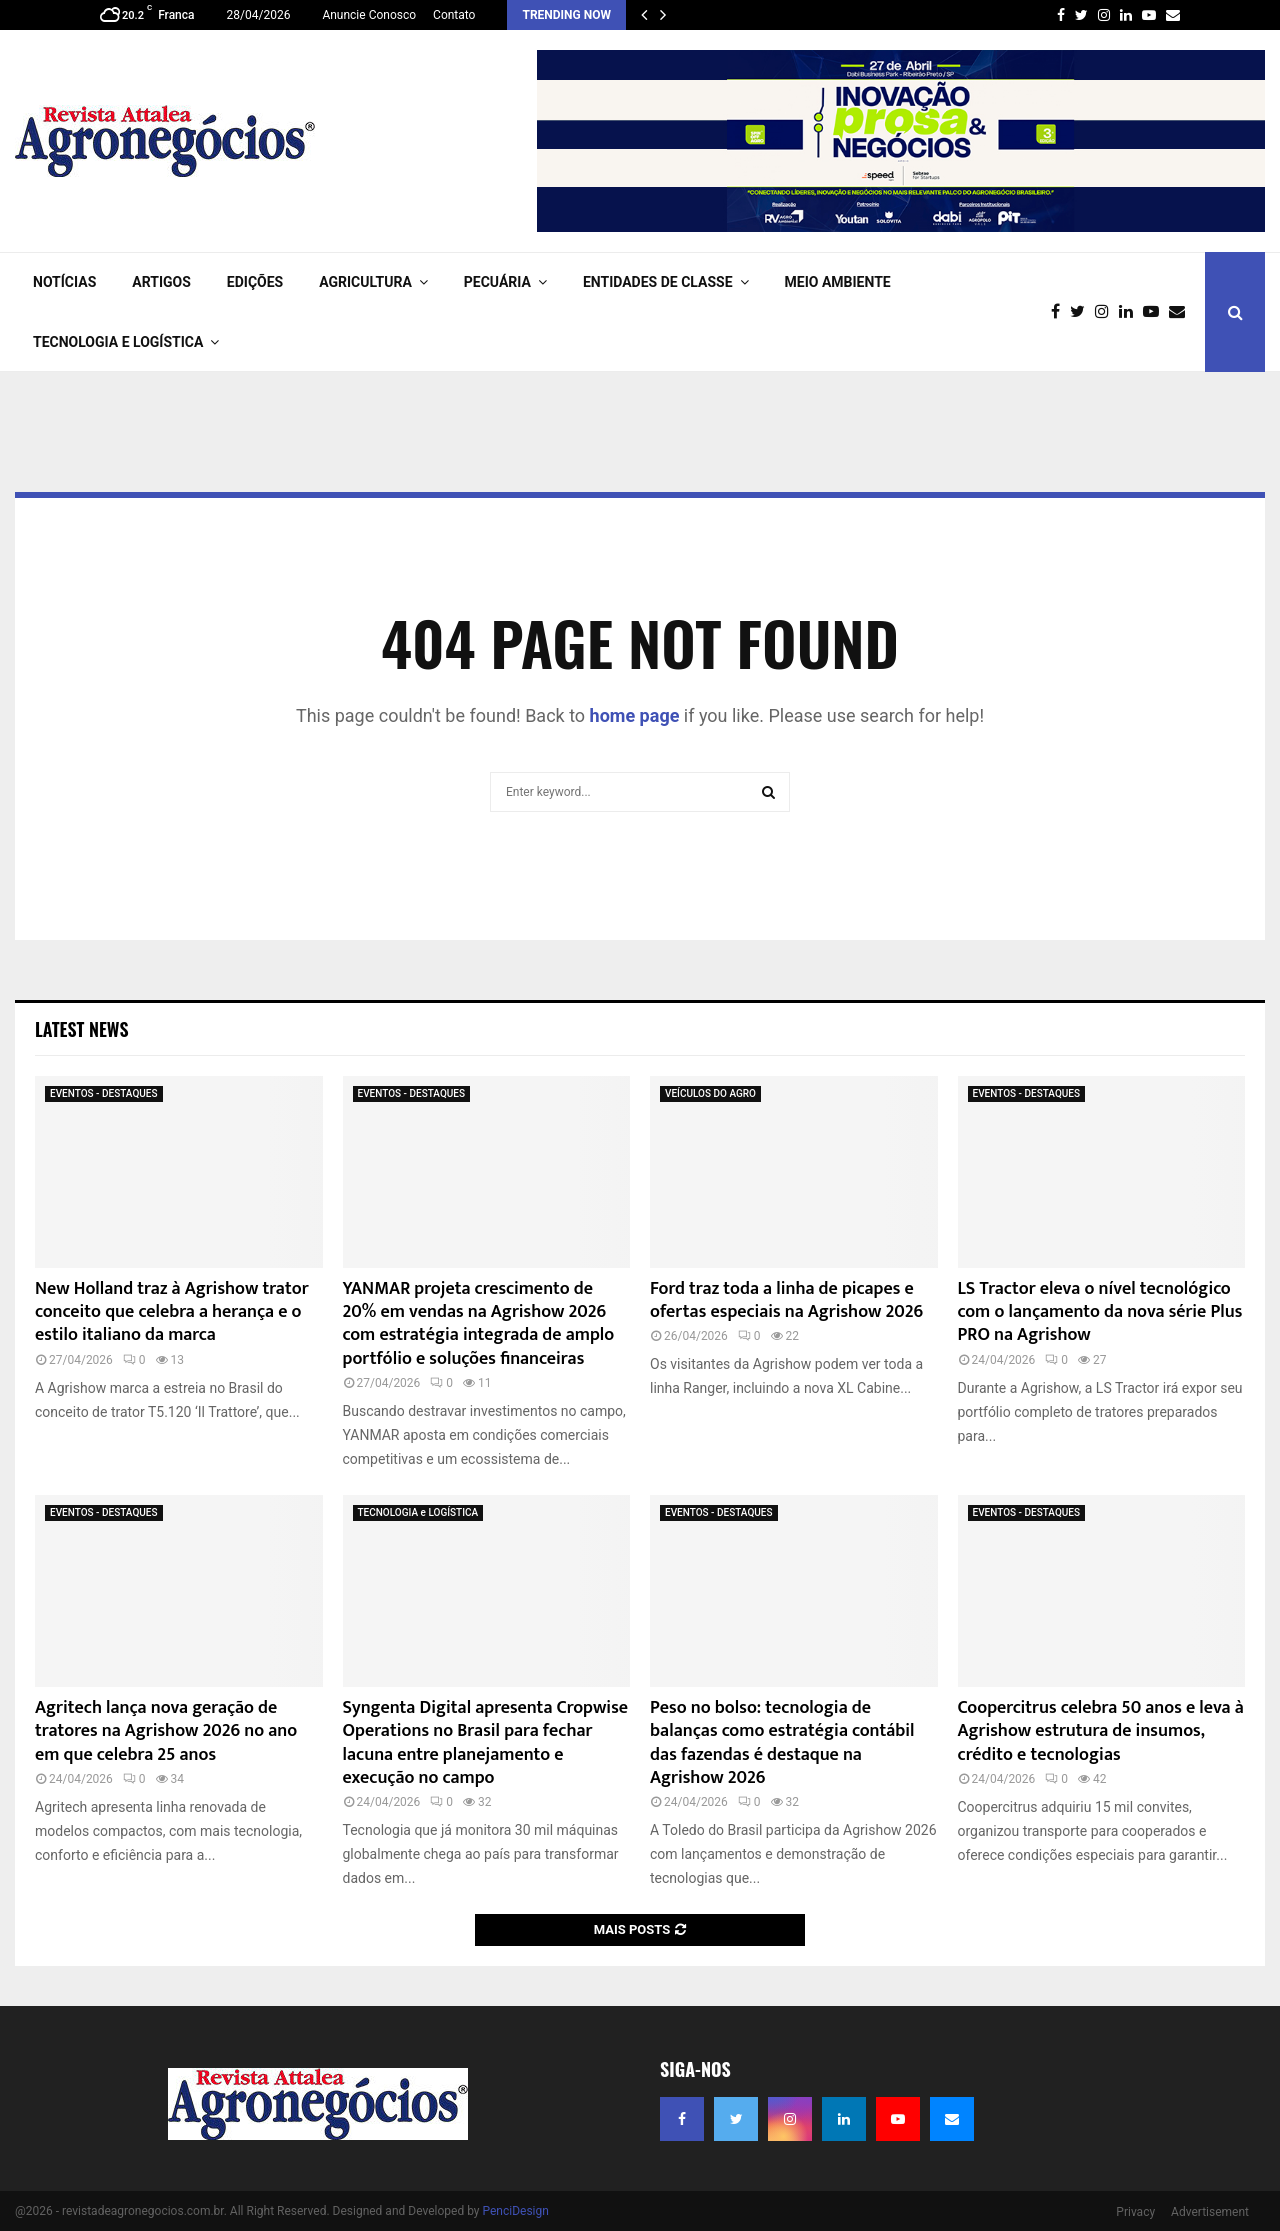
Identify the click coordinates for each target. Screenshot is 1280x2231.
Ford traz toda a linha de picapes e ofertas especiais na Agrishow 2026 (786, 1300)
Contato (454, 15)
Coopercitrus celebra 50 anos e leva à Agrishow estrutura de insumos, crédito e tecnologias (1101, 1731)
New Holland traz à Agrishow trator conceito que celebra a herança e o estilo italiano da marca (172, 1312)
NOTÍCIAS (64, 282)
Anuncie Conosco (369, 15)
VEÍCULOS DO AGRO (710, 1093)
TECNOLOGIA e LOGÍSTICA (118, 342)
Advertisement (1210, 2212)
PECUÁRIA (497, 282)
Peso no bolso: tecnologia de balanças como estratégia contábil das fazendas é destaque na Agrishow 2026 (782, 1743)
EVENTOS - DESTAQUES (104, 1093)
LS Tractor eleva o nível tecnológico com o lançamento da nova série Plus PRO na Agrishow (1100, 1312)
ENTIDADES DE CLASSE (658, 282)
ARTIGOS (161, 282)
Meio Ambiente (838, 282)
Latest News (81, 1029)
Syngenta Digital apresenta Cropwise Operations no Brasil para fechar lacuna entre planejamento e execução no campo (485, 1743)
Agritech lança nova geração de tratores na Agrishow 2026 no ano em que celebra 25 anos (166, 1731)
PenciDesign (515, 2211)
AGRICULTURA (365, 282)
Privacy (1135, 2212)
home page (635, 715)
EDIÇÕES (255, 282)
